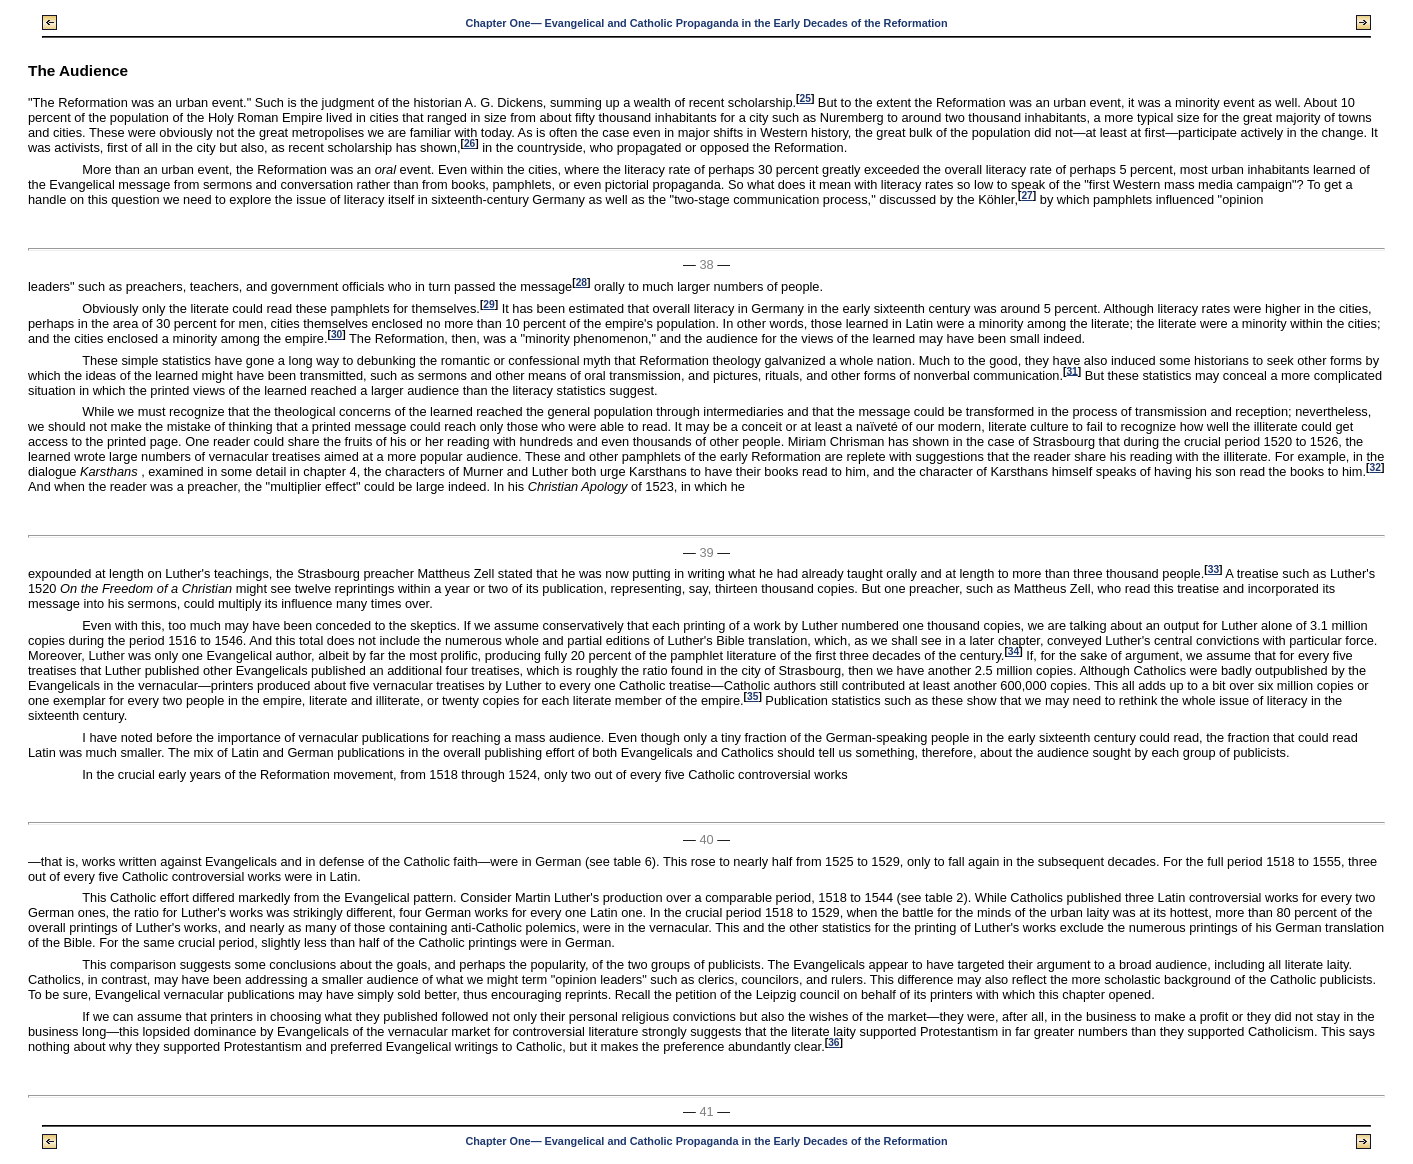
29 (488, 304)
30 (336, 334)
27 (1026, 195)
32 (1374, 467)
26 (469, 143)
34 (1013, 651)
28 (581, 282)
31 (1071, 370)
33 (1213, 569)
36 (833, 1042)
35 (752, 696)
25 (804, 98)
